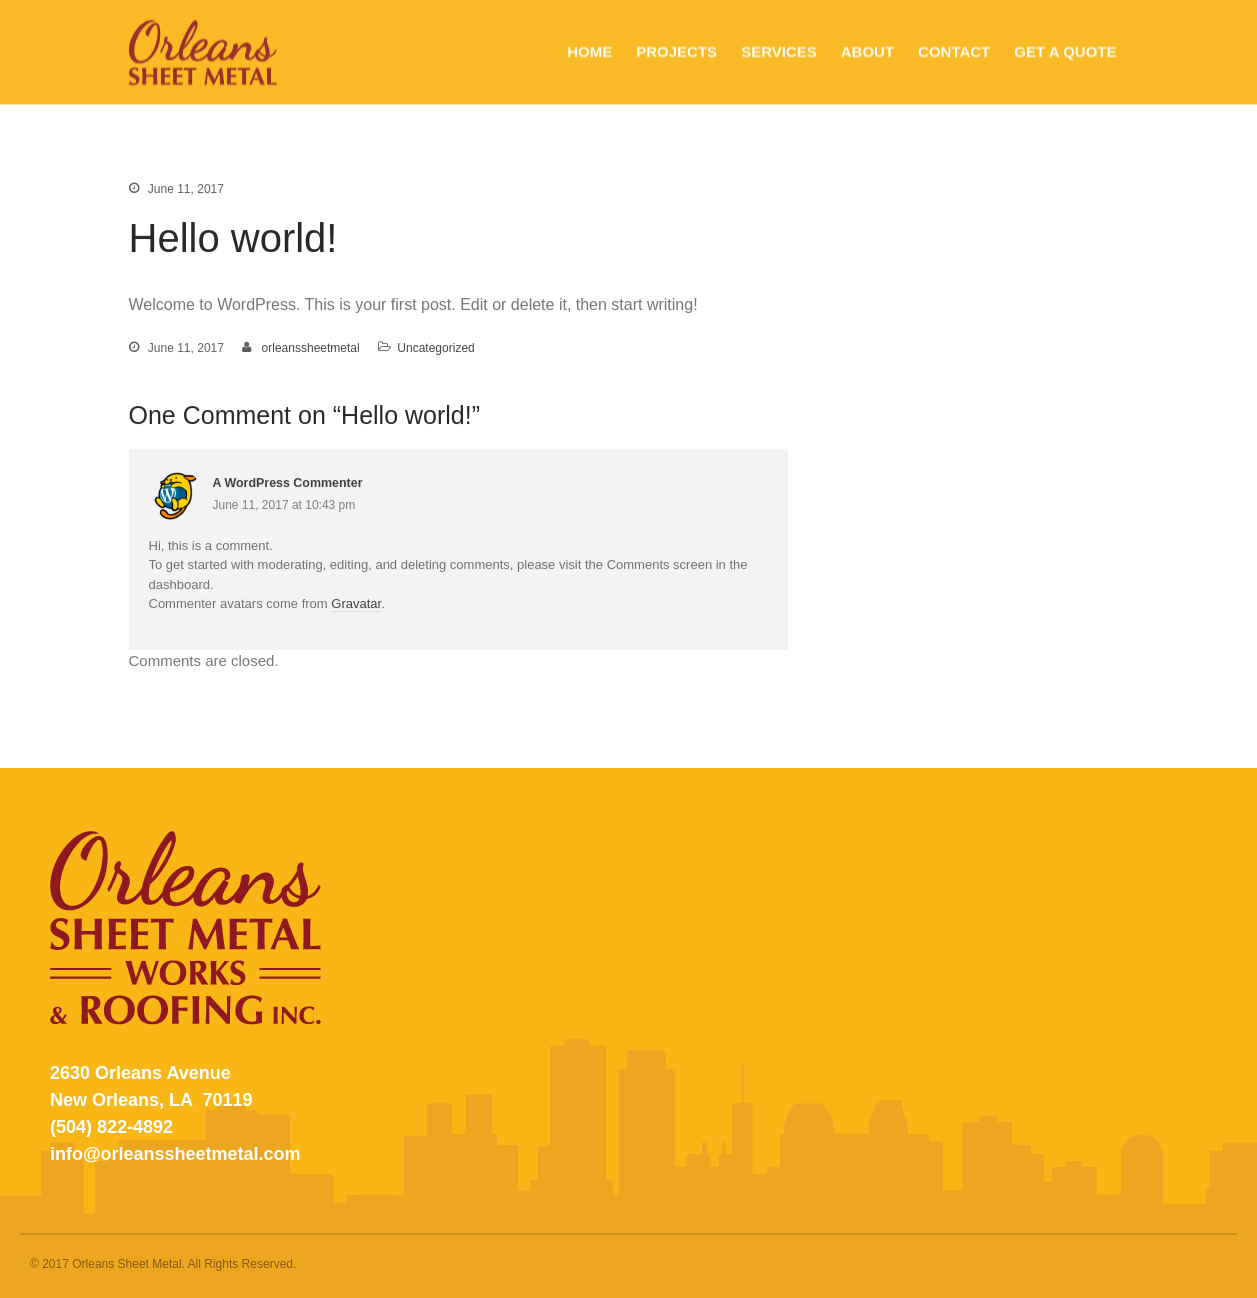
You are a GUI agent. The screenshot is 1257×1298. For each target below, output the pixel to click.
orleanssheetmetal (311, 349)
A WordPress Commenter (288, 484)
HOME (589, 51)
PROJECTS (676, 51)
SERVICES (779, 51)
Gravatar (356, 604)
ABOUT (867, 51)
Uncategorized (435, 349)
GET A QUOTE (1065, 51)
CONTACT (954, 51)
